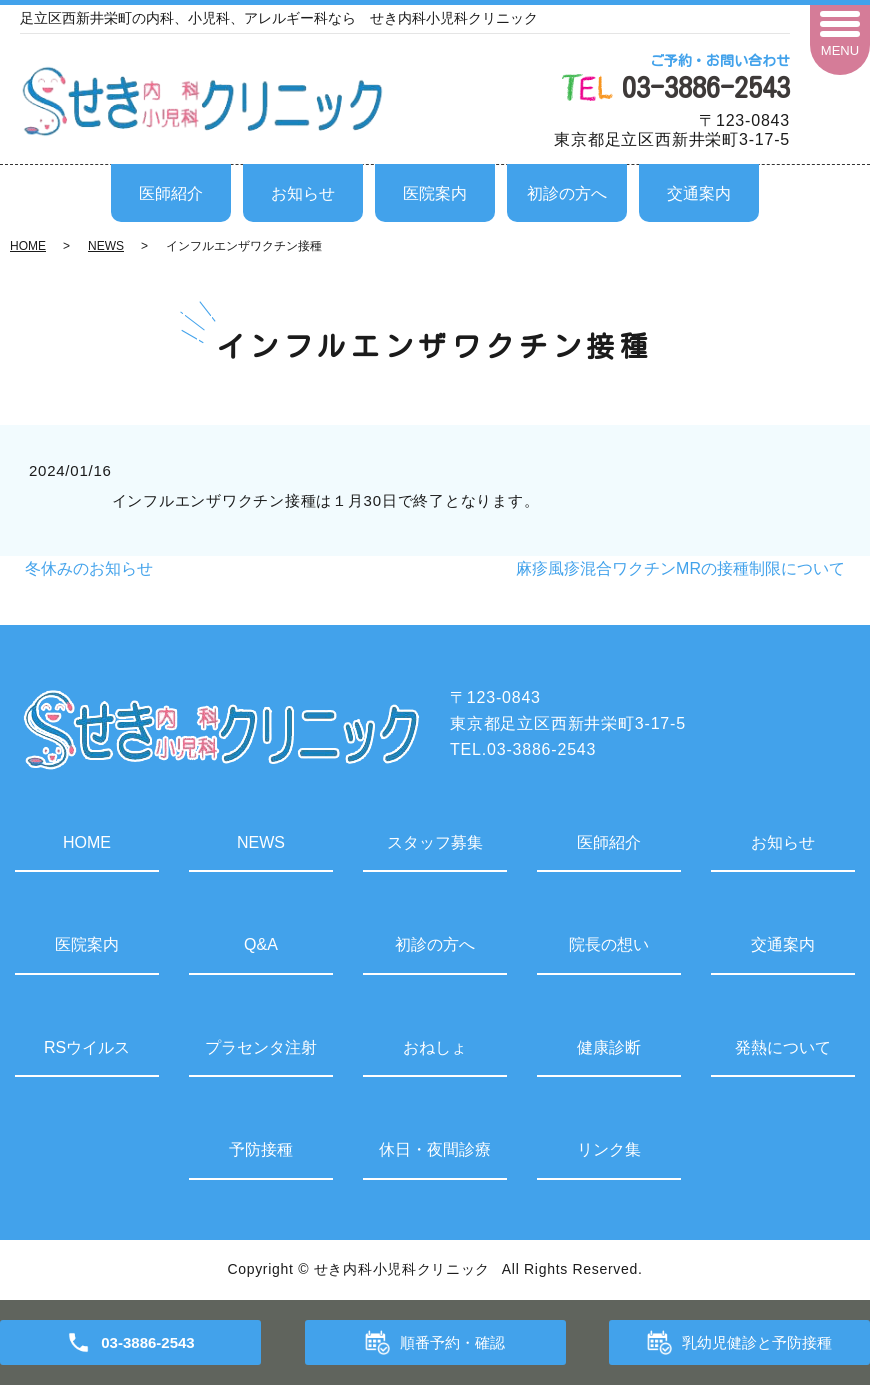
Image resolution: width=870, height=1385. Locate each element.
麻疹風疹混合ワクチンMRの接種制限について (680, 568)
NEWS (106, 246)
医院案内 (435, 193)
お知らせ (303, 193)
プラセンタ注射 (261, 1047)
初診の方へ (567, 193)
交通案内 (699, 193)
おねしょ (435, 1047)
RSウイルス (87, 1047)
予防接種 (261, 1149)
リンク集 (609, 1149)
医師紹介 (171, 193)
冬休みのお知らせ (89, 568)
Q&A (261, 944)
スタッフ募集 (435, 842)
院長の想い (609, 944)
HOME (28, 246)
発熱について (783, 1047)
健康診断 (609, 1047)
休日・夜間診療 (435, 1149)
